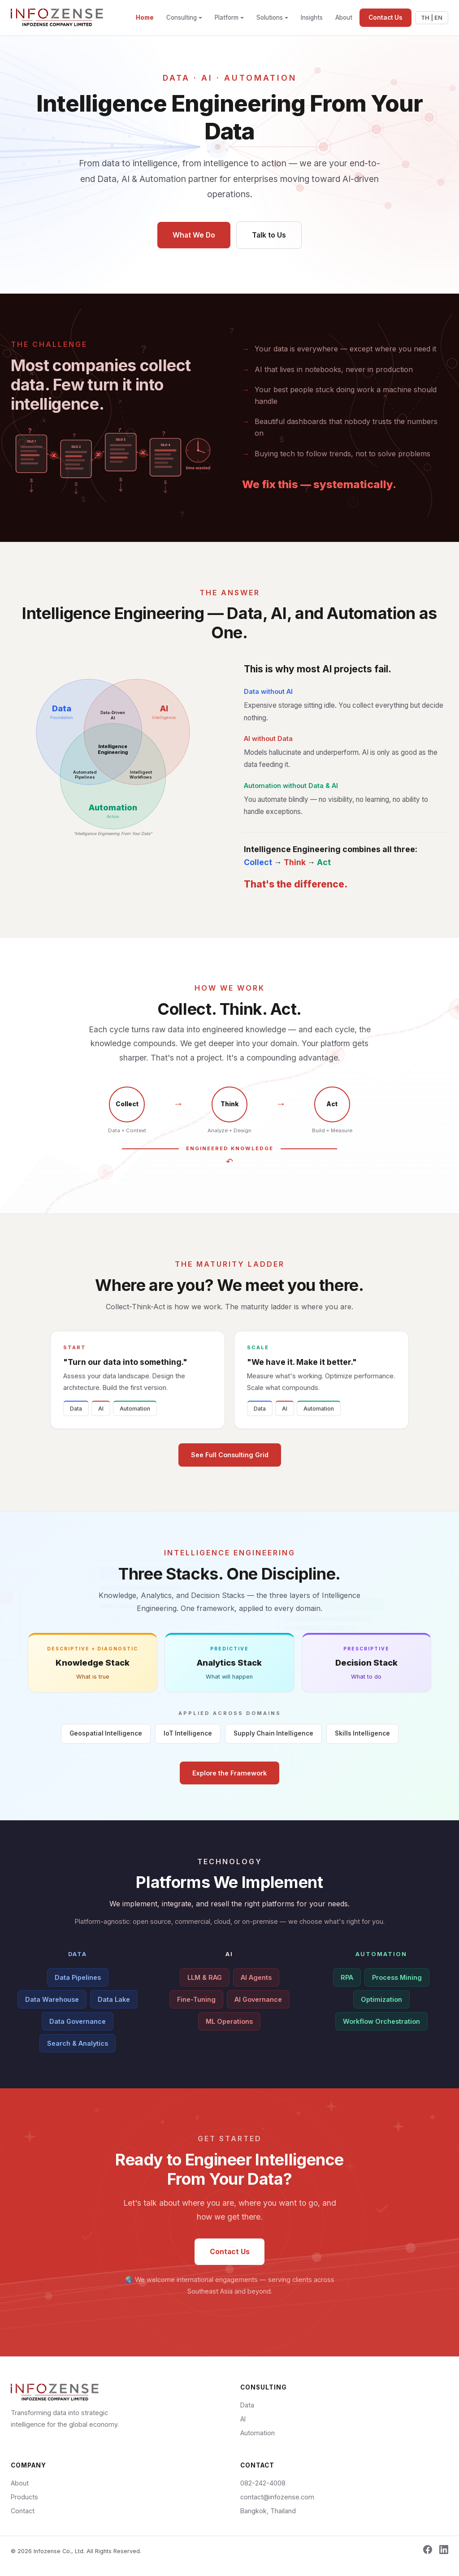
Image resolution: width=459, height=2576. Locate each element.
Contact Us (385, 17)
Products (24, 2498)
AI (101, 1418)
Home (145, 17)
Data (76, 1418)
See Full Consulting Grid (229, 1465)
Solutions (269, 17)
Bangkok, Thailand (268, 2511)
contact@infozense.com (277, 2498)
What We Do (192, 233)
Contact (23, 2511)
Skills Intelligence (362, 1742)
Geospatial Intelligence (105, 1740)
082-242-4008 (263, 2484)
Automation (135, 1418)
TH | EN (431, 17)
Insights (312, 17)
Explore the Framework (229, 1783)
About (343, 17)
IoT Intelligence (188, 1742)
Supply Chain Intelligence (273, 1743)
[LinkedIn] (443, 2552)
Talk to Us (271, 233)
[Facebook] (427, 2552)
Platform (226, 17)
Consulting (181, 17)
